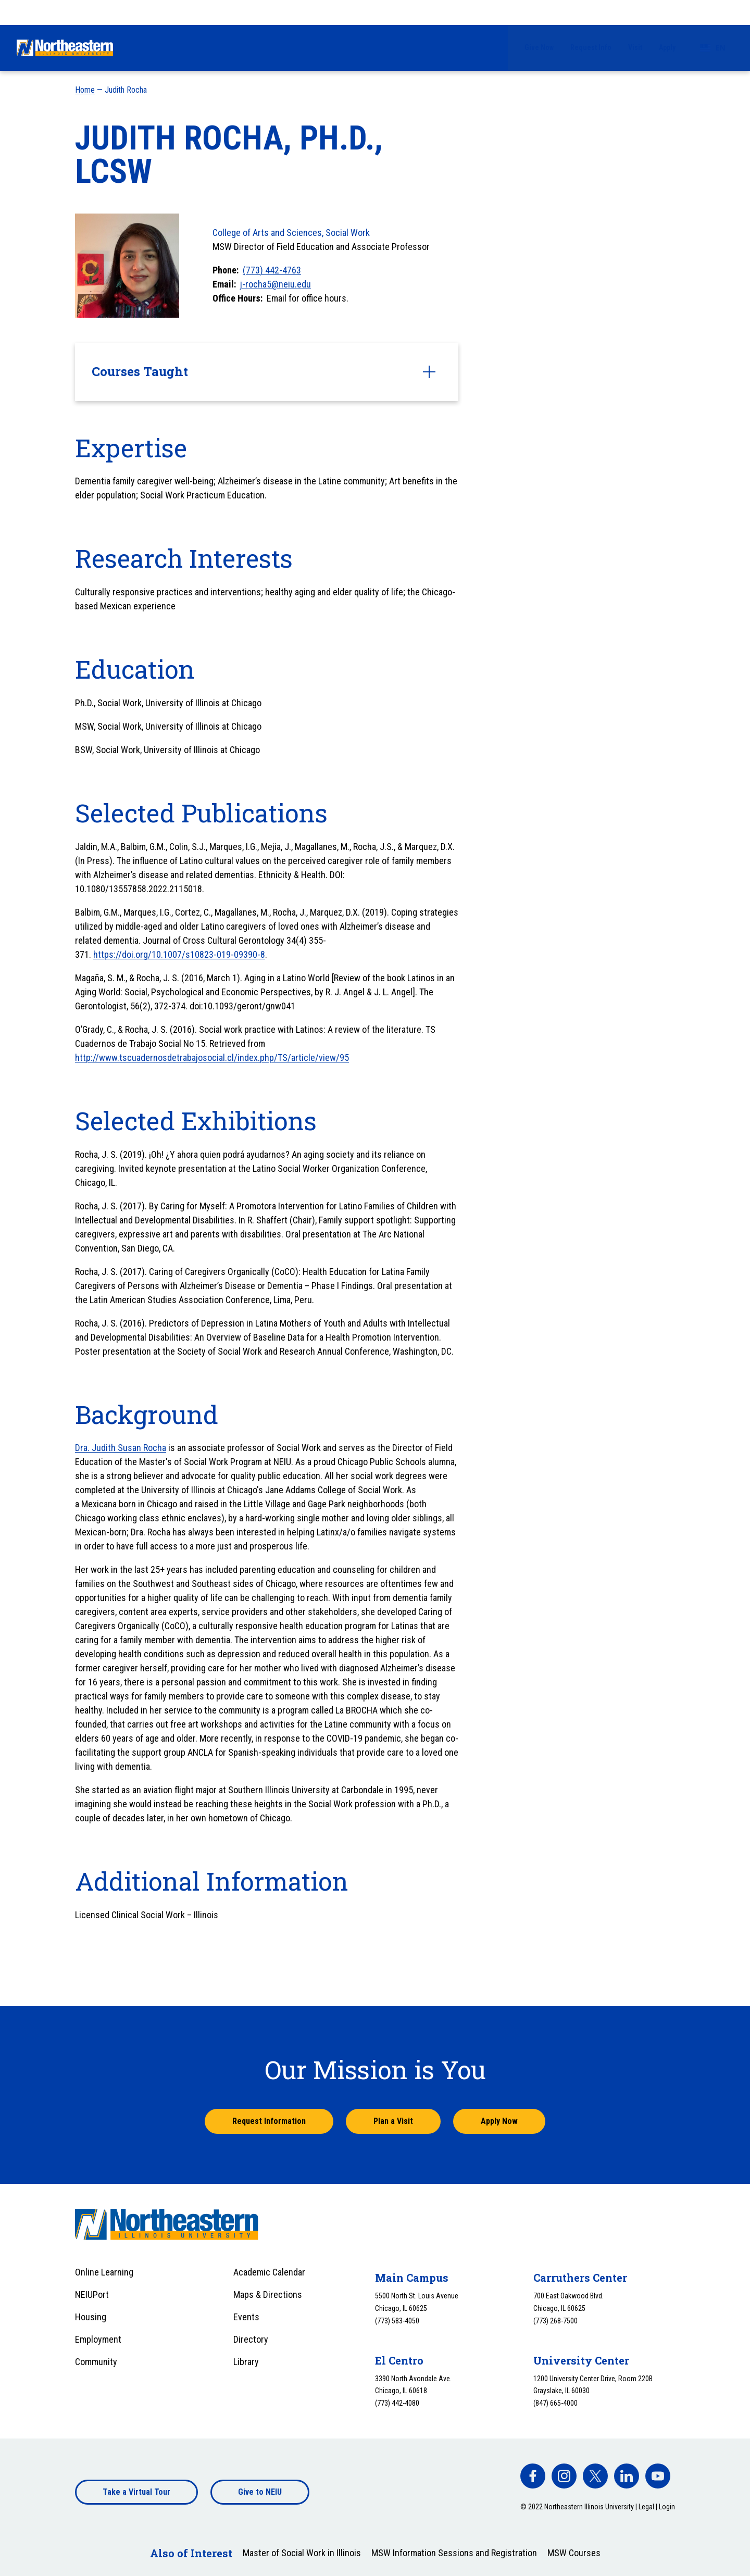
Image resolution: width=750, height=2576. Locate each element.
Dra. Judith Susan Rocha (120, 1447)
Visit (635, 12)
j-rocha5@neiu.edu (275, 284)
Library (246, 2361)
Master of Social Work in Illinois (302, 2552)
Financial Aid (393, 47)
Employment (98, 2339)
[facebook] (532, 2476)
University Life (534, 47)
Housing (90, 2316)
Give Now (539, 12)
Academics (462, 47)
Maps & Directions (267, 2294)
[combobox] (712, 12)
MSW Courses (574, 2552)
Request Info (590, 12)
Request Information (269, 2121)
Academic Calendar (269, 2272)
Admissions (323, 47)
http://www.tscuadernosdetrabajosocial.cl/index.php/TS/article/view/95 (212, 1057)
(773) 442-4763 (272, 270)
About (680, 47)
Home (85, 90)
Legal (646, 2507)
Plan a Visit (393, 2121)
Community (96, 2361)
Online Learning (104, 2272)
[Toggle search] (727, 48)
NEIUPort (92, 2294)
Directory (250, 2339)
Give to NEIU (260, 2492)
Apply (667, 12)
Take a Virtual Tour (136, 2492)
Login (667, 2507)
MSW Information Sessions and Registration (454, 2552)
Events (246, 2316)
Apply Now (499, 2121)
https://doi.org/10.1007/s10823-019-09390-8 (179, 954)
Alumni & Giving (615, 47)
